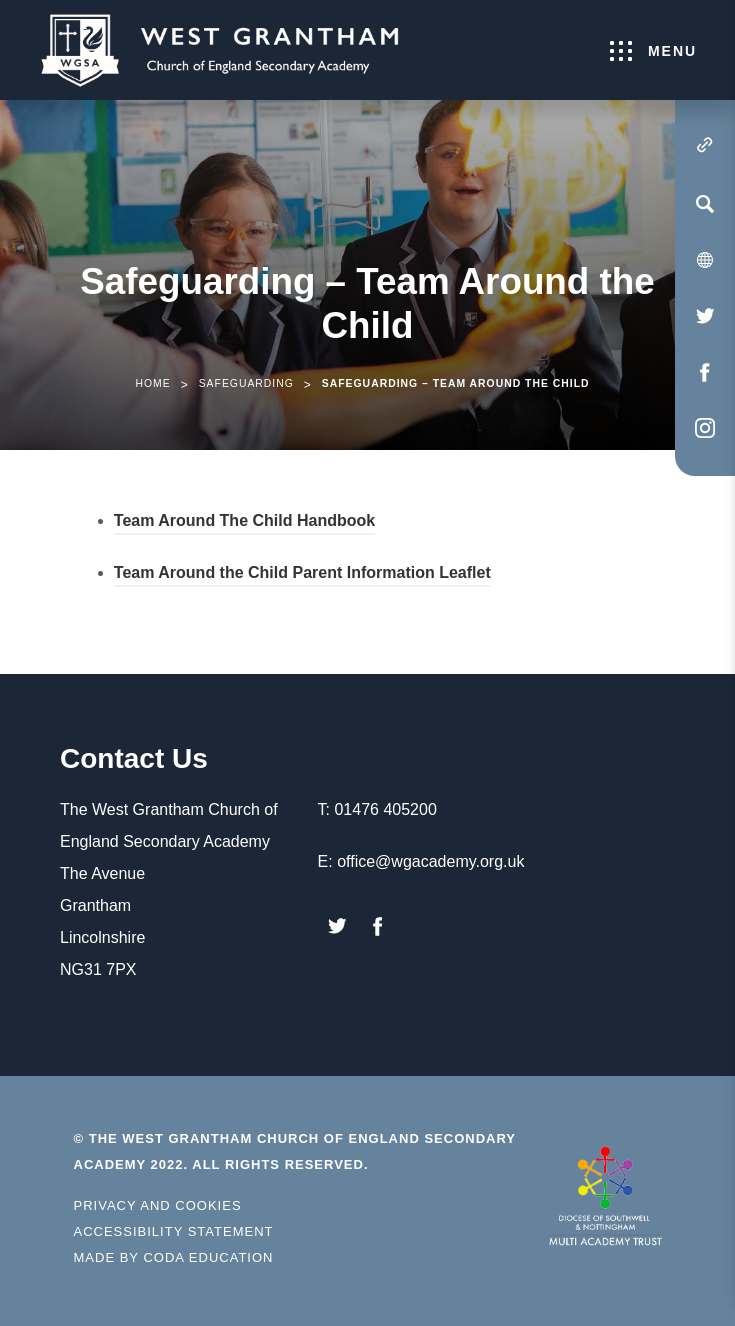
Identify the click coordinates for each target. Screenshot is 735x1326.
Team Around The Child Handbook (244, 523)
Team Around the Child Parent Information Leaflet (302, 575)
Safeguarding (246, 383)
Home (152, 383)
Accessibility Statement (174, 1231)
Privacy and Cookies (158, 1205)
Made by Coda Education (174, 1258)
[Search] (705, 204)
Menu (653, 51)
